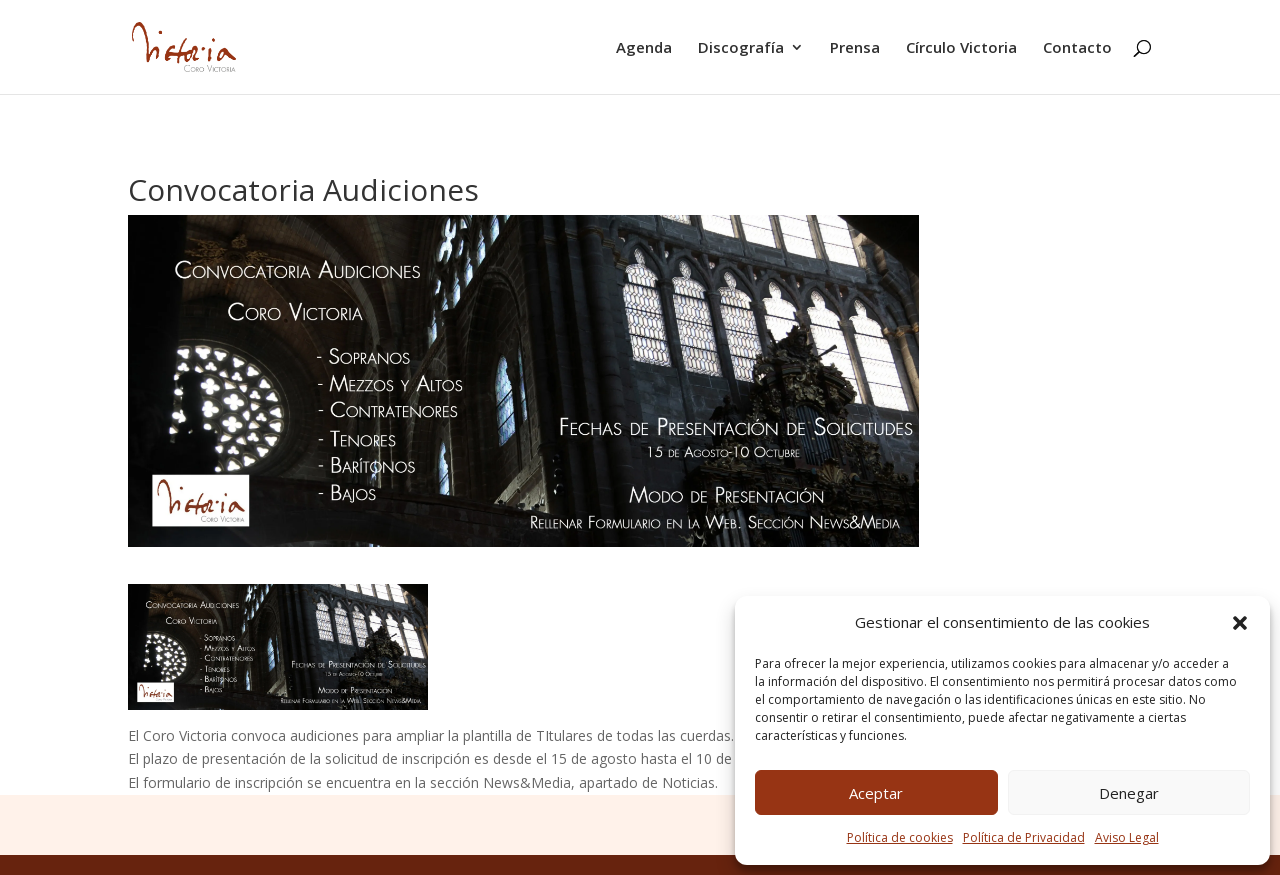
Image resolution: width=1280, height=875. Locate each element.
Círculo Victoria (961, 48)
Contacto (1077, 48)
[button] (1240, 623)
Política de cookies (900, 837)
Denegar (1129, 793)
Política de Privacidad (1024, 837)
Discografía (741, 48)
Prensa (855, 48)
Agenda (644, 48)
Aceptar (876, 793)
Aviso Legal (1127, 837)
